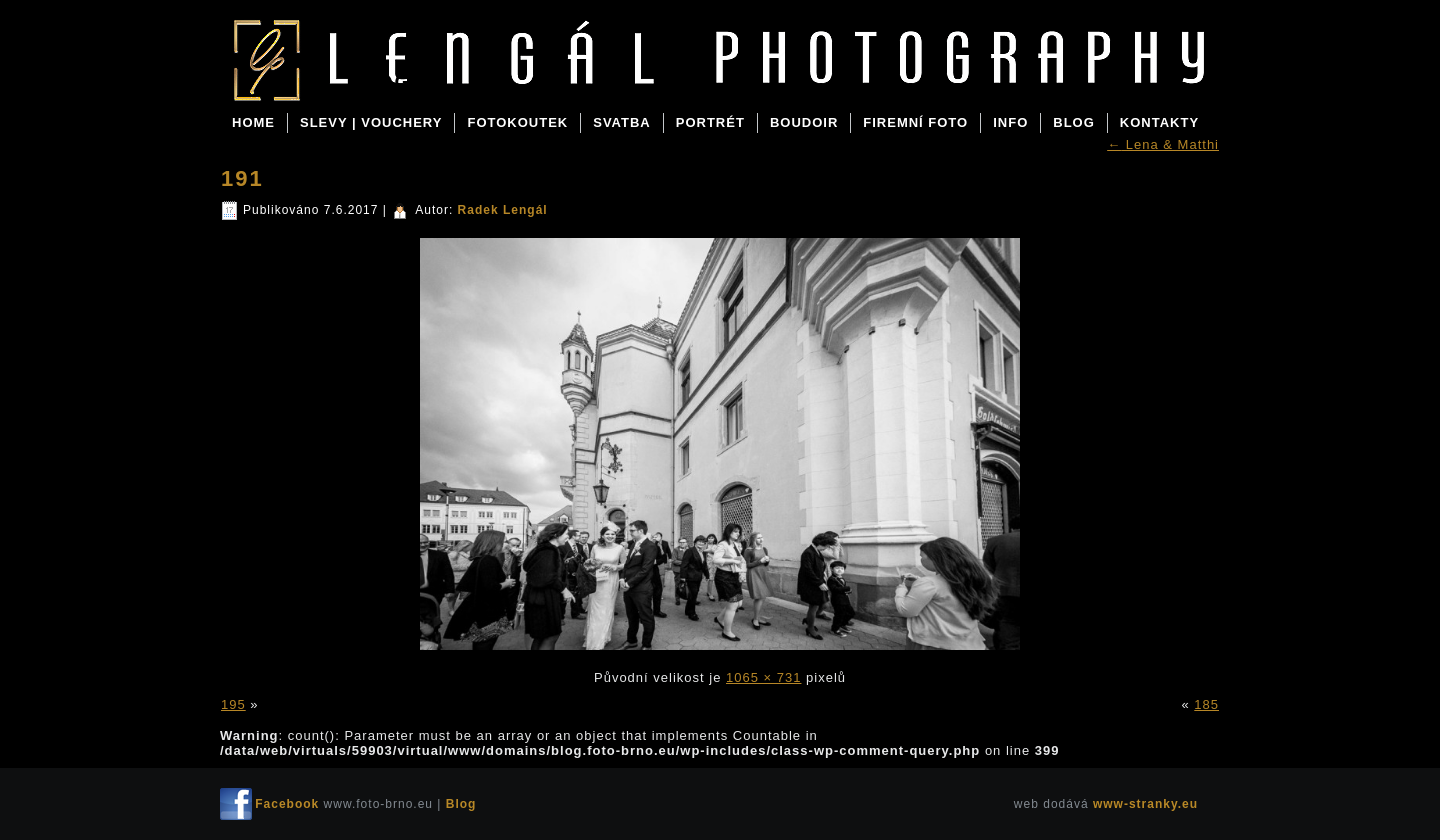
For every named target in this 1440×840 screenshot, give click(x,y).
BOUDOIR (804, 122)
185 (1206, 704)
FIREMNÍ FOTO (915, 122)
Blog (379, 82)
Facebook (287, 804)
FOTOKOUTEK (517, 122)
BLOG (1074, 122)
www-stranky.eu (1145, 804)
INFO (1010, 122)
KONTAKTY (1159, 122)
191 (242, 178)
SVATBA (622, 122)
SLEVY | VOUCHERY (371, 122)
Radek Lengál (503, 210)
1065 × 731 (763, 677)
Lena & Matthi (1163, 144)
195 (233, 704)
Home (253, 122)
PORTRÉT (710, 122)
